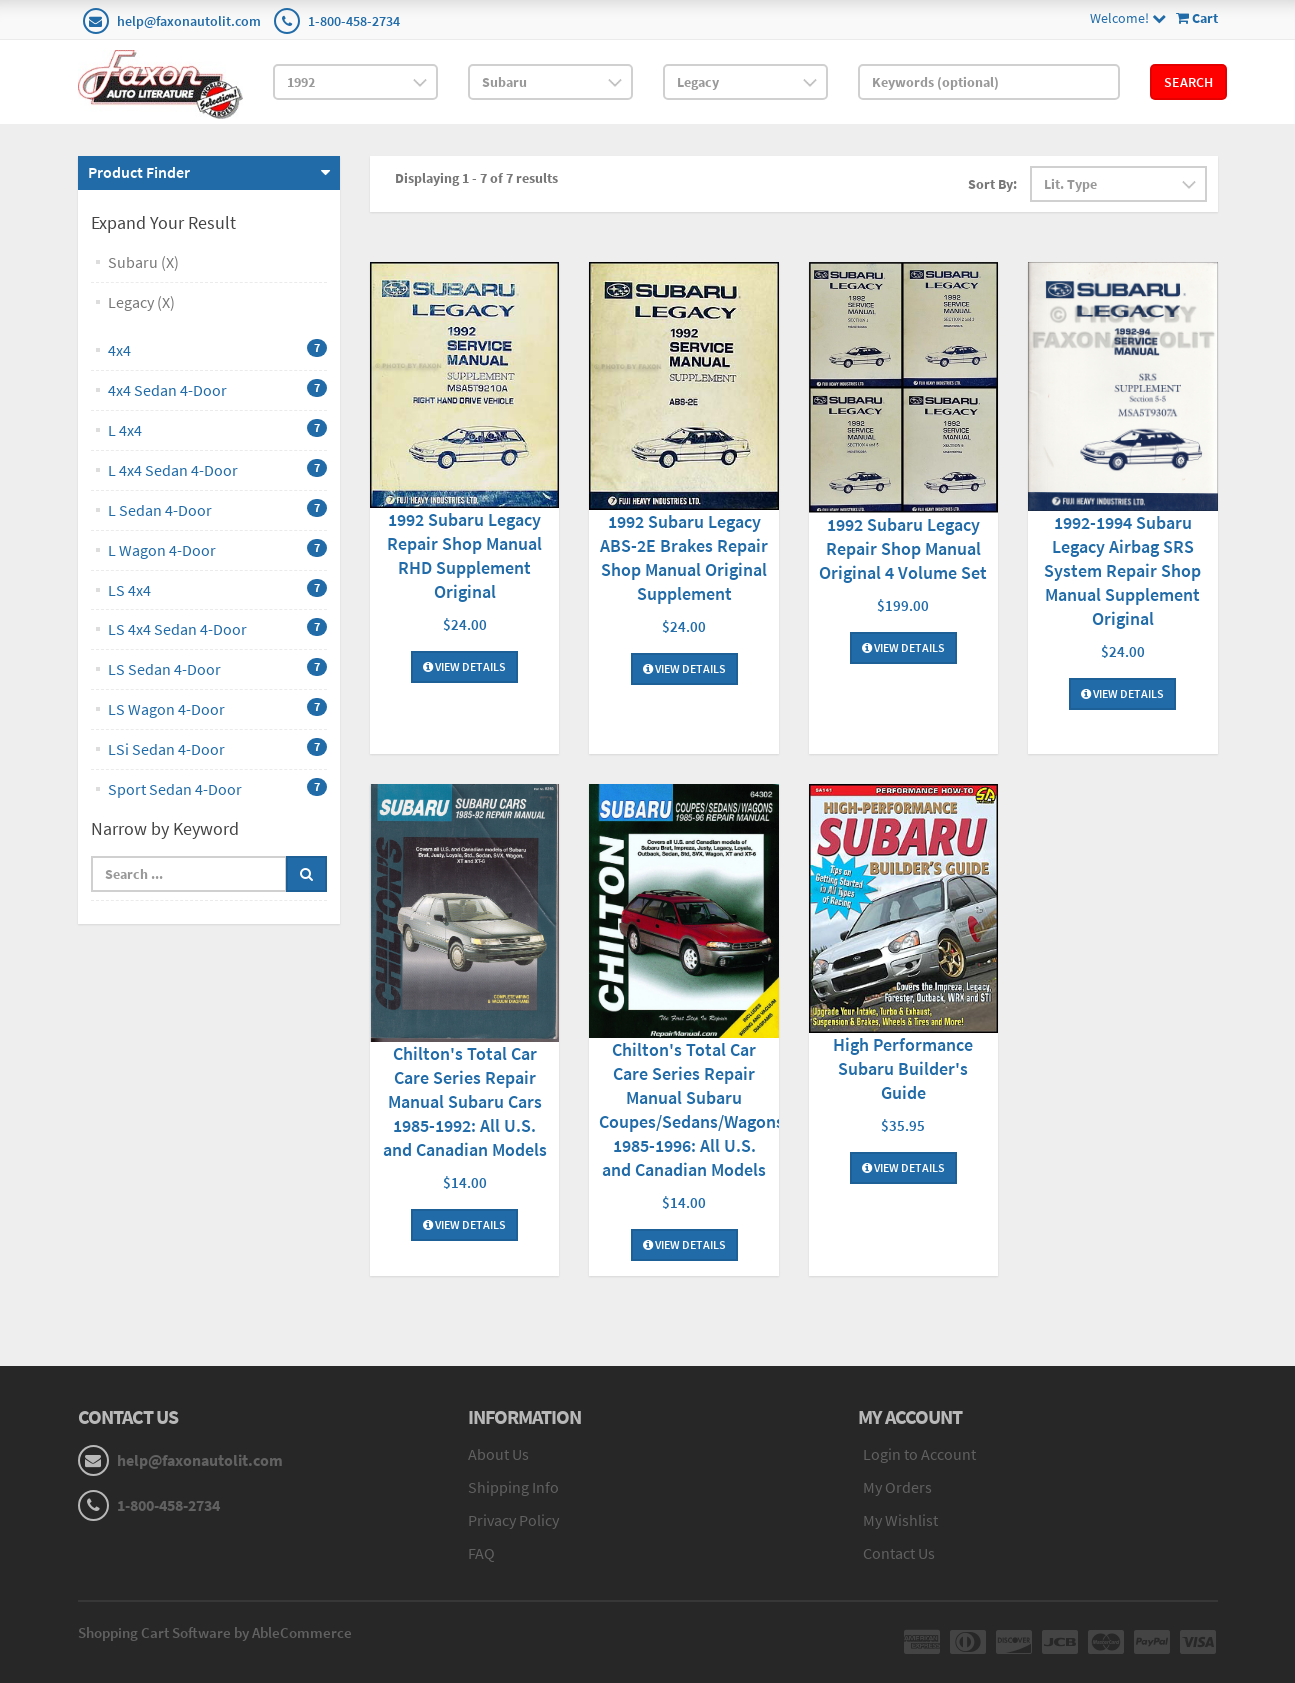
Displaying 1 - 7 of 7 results (476, 178)
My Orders (897, 1487)
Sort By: (992, 184)
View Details (464, 666)
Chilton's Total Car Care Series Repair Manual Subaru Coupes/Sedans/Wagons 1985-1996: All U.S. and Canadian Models (691, 1109)
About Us (498, 1454)
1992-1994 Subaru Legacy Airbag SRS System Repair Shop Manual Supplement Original (1122, 570)
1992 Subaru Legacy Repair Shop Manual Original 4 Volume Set (903, 548)
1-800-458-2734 (354, 21)
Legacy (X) (141, 302)
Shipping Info (513, 1487)
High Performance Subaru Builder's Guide (903, 1068)
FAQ (481, 1553)
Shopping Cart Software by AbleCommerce (215, 1632)
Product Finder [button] (139, 172)
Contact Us (899, 1553)
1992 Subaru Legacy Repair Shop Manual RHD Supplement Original (464, 555)
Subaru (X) (143, 262)
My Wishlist (900, 1520)
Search (1188, 82)
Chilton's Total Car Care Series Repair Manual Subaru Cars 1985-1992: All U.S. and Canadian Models (465, 1101)
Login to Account (919, 1454)
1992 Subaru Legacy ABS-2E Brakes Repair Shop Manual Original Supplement (684, 557)
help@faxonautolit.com (189, 21)
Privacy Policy (513, 1520)
